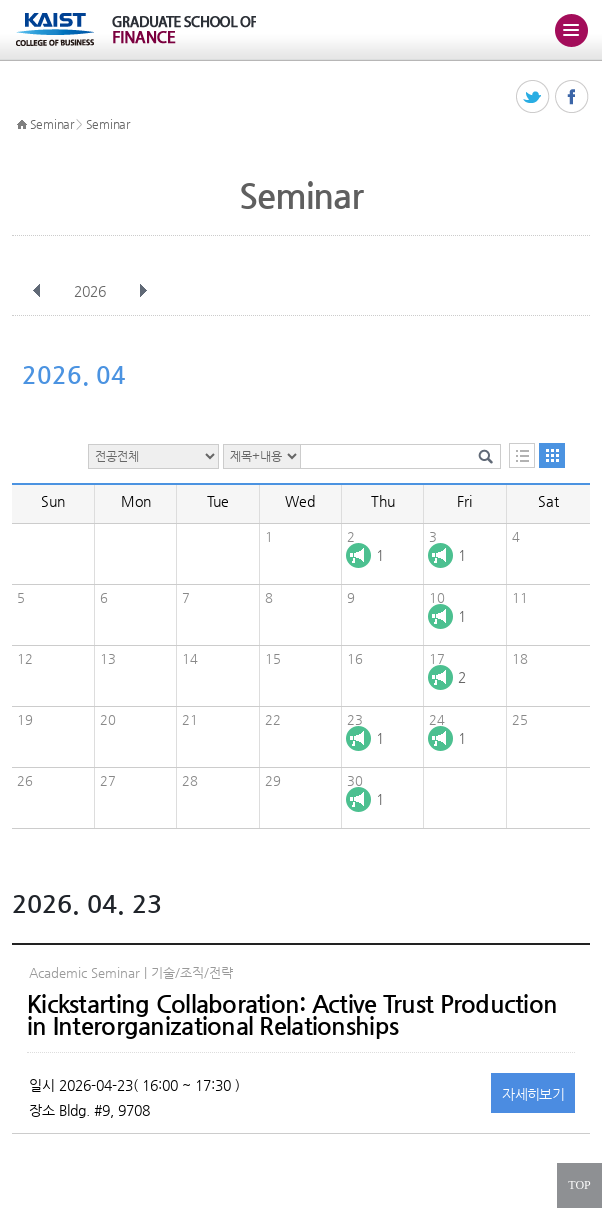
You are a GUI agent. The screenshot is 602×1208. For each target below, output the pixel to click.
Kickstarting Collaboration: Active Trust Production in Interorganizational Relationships (292, 1015)
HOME (22, 125)
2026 (92, 291)
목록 (522, 455)
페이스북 (572, 97)
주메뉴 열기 (571, 30)
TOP (579, 1185)
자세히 (533, 1094)
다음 (143, 291)
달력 (552, 455)
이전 (37, 291)
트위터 (533, 97)
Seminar (52, 124)
